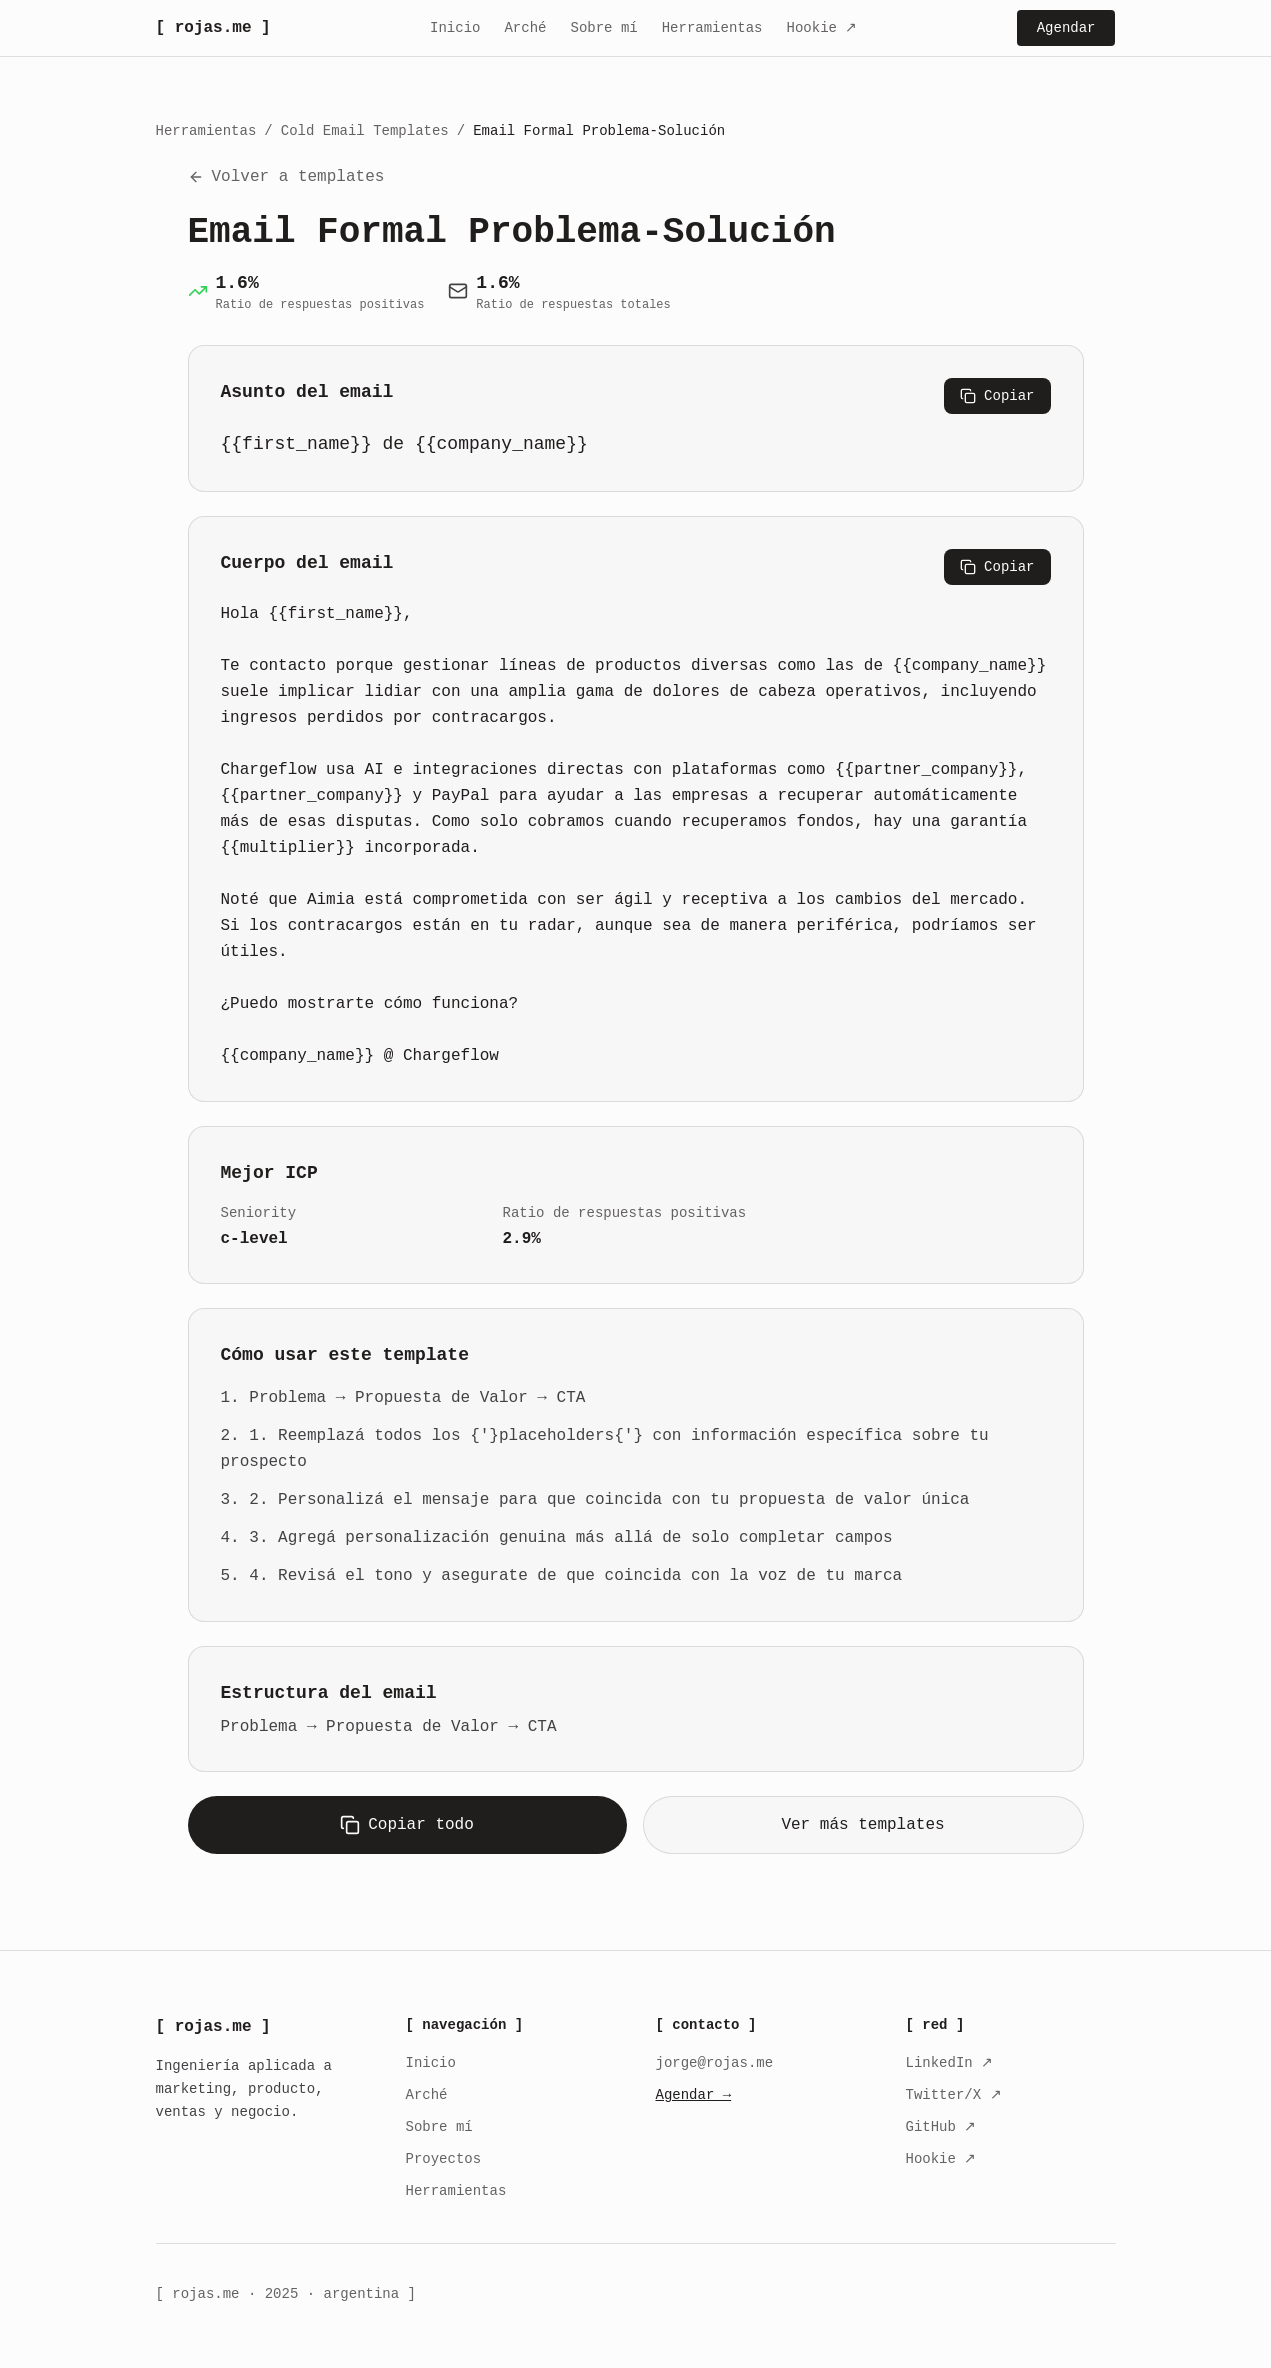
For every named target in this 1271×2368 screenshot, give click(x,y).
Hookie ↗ (822, 28)
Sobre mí (603, 28)
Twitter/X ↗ (954, 2095)
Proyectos (444, 2159)
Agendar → (694, 2095)
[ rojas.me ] (213, 28)
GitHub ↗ (941, 2127)
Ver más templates (862, 1824)
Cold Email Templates (365, 131)
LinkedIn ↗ (950, 2063)
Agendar (1066, 28)
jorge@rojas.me (715, 2063)
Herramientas (712, 28)
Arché (525, 28)
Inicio (455, 28)
